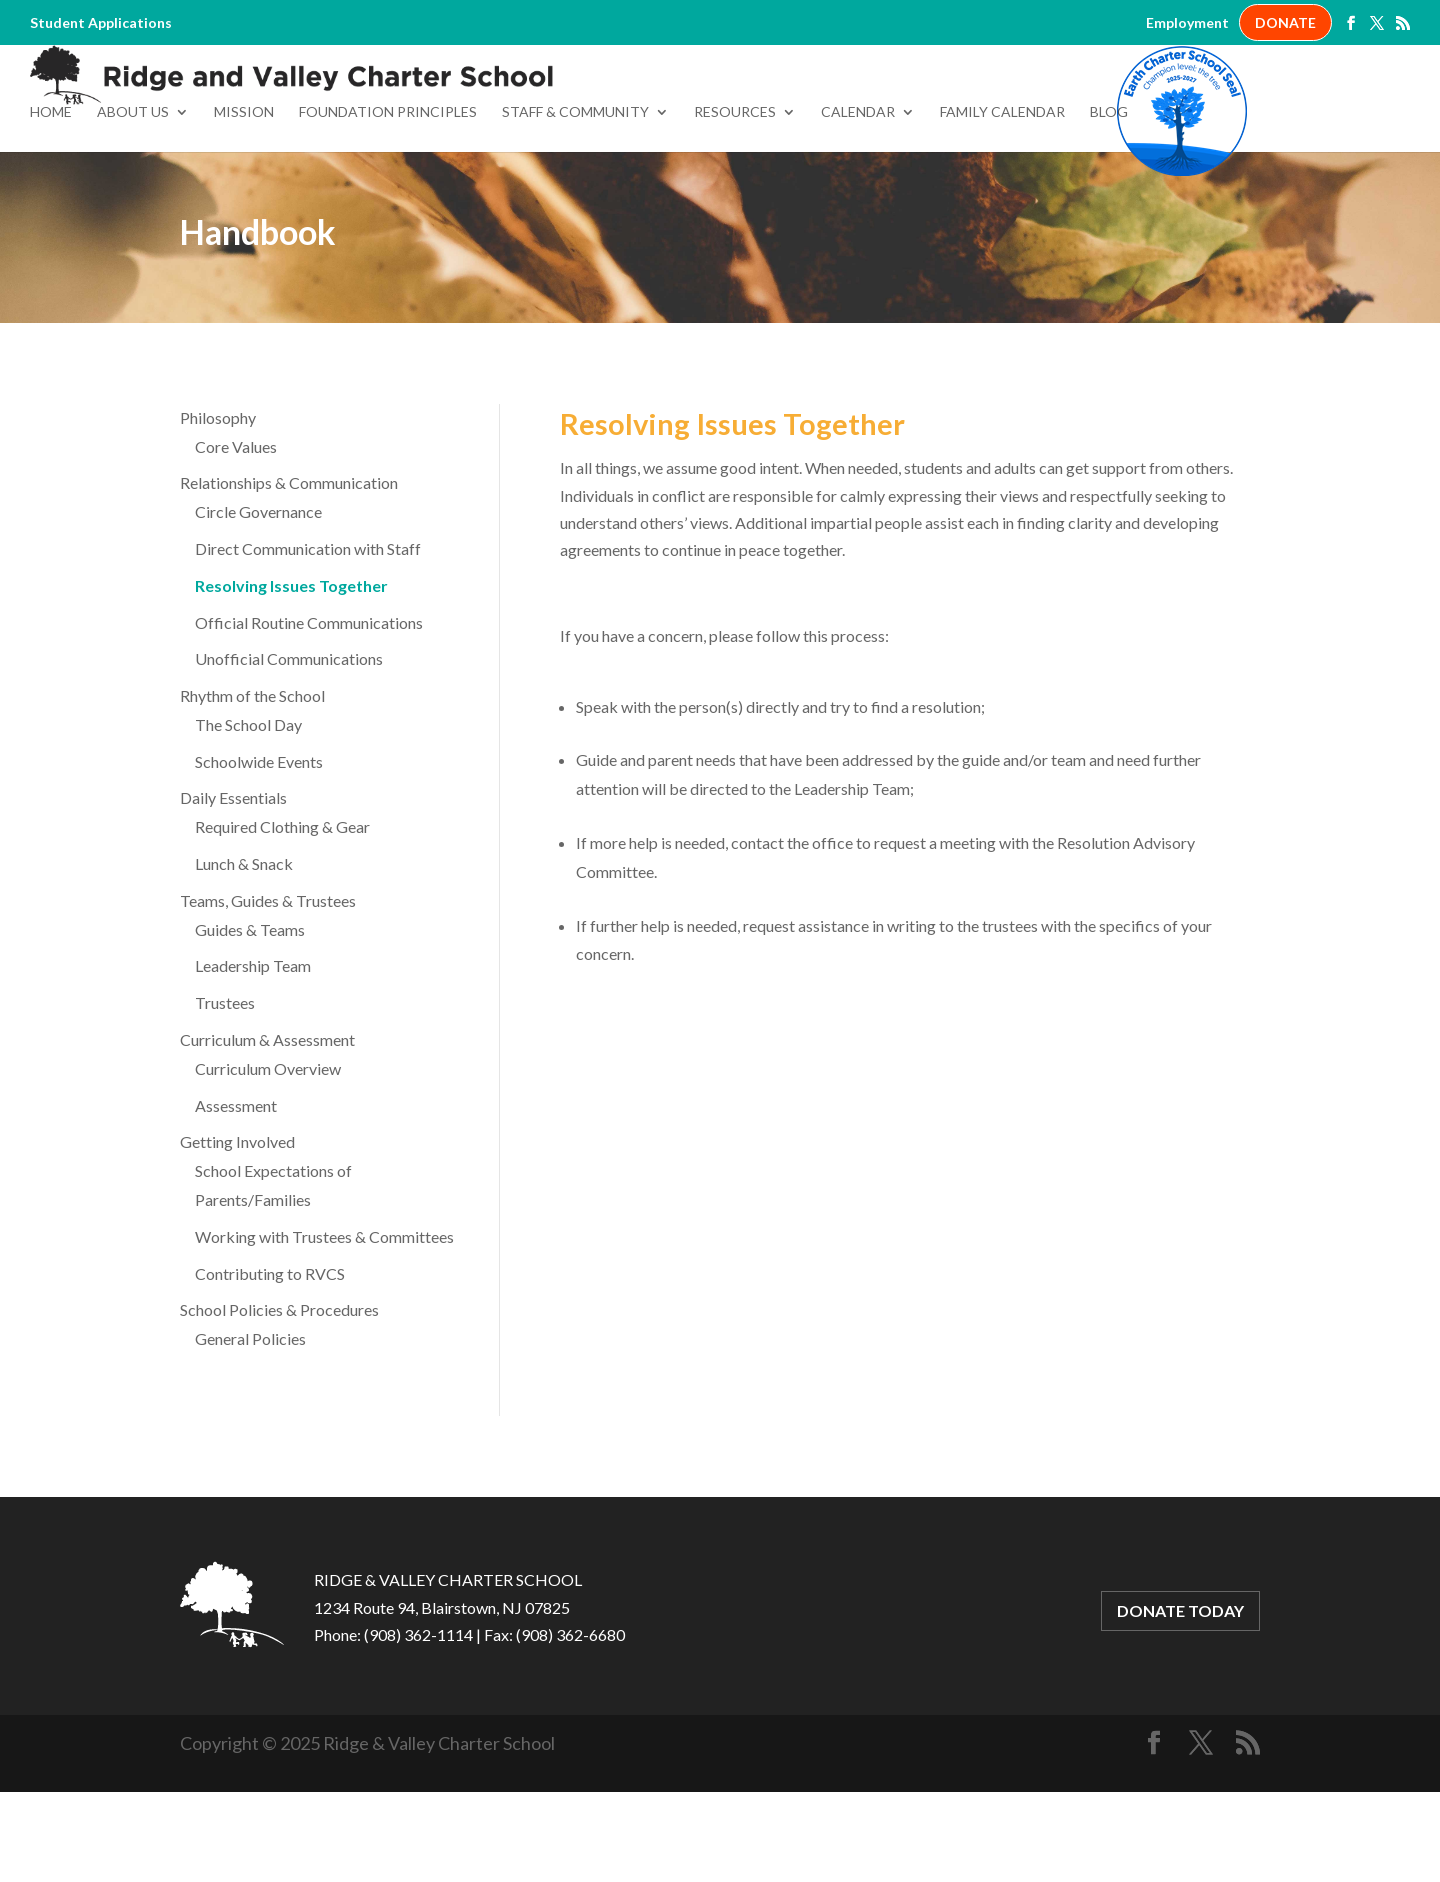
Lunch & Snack (244, 953)
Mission (244, 202)
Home (51, 202)
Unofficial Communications (289, 748)
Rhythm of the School (252, 785)
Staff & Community (575, 202)
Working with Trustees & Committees (324, 1326)
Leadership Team (253, 1056)
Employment (1187, 23)
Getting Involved (237, 1232)
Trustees (225, 1092)
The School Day (248, 814)
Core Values (236, 536)
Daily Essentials (233, 888)
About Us (133, 202)
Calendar (858, 202)
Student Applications (101, 23)
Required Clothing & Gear (282, 916)
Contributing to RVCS (270, 1363)
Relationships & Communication (289, 572)
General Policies (250, 1428)
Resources (735, 202)
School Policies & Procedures (279, 1400)
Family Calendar (1002, 202)
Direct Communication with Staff (308, 638)
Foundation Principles (388, 202)
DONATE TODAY (1180, 1701)
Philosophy (218, 507)
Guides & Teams (250, 1019)
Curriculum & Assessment (267, 1129)
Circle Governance (258, 601)
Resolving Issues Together (291, 675)
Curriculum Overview (268, 1158)
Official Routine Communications (309, 712)
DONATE (1285, 22)
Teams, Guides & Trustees (268, 990)
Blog (1109, 202)
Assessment (236, 1195)
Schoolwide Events (259, 851)
